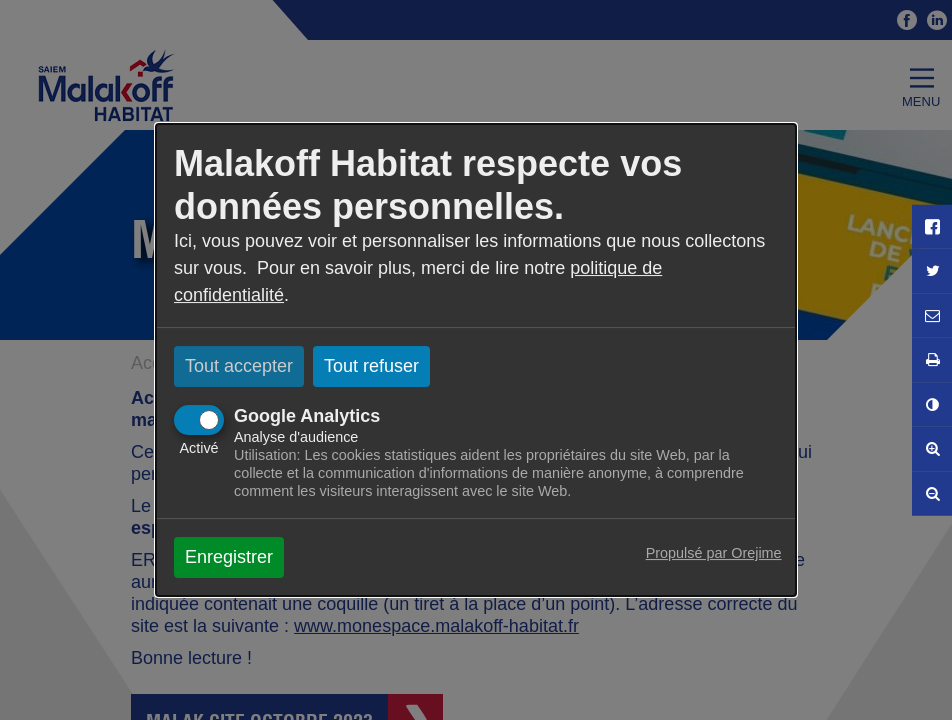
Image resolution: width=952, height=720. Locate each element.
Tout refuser (371, 366)
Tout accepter (239, 366)
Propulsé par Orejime (714, 553)
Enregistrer (229, 557)
